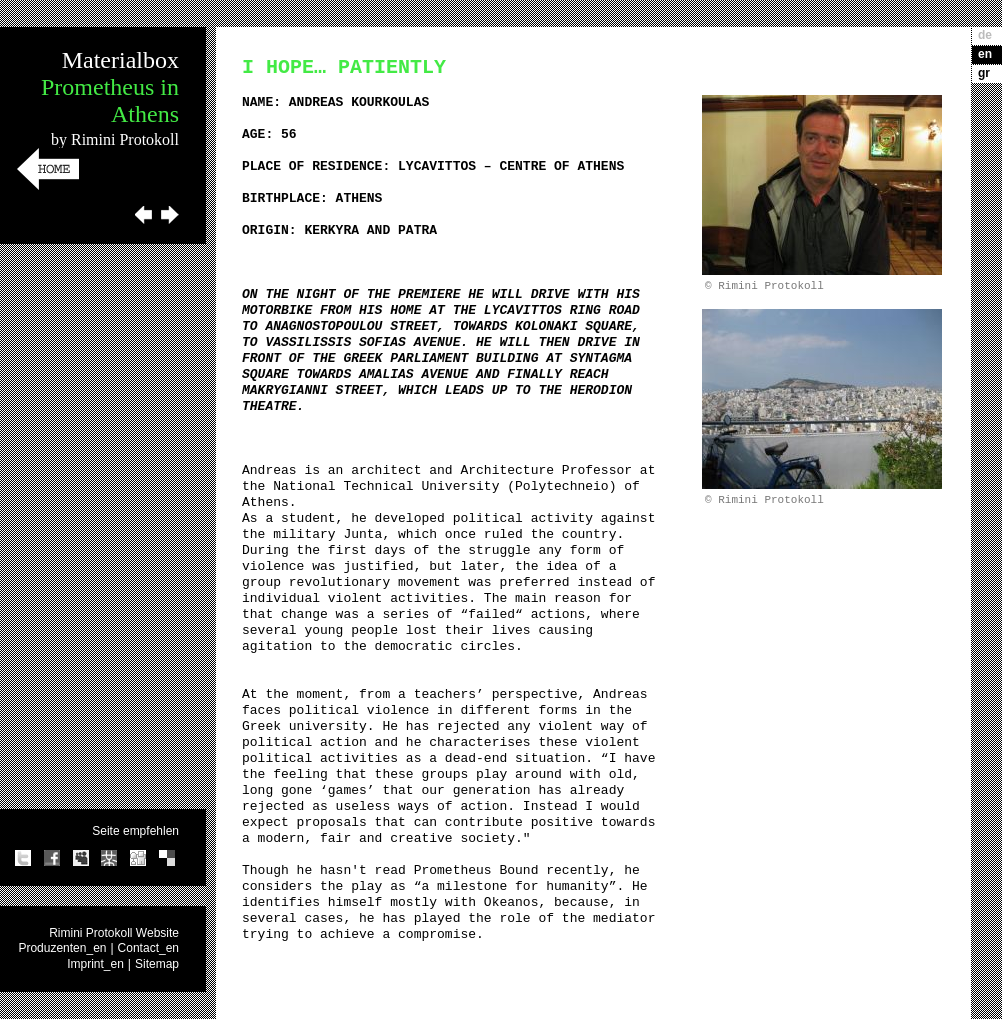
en (985, 54)
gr (984, 73)
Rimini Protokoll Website (114, 933)
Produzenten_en (62, 948)
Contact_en (148, 948)
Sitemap (157, 964)
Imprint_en (95, 964)
